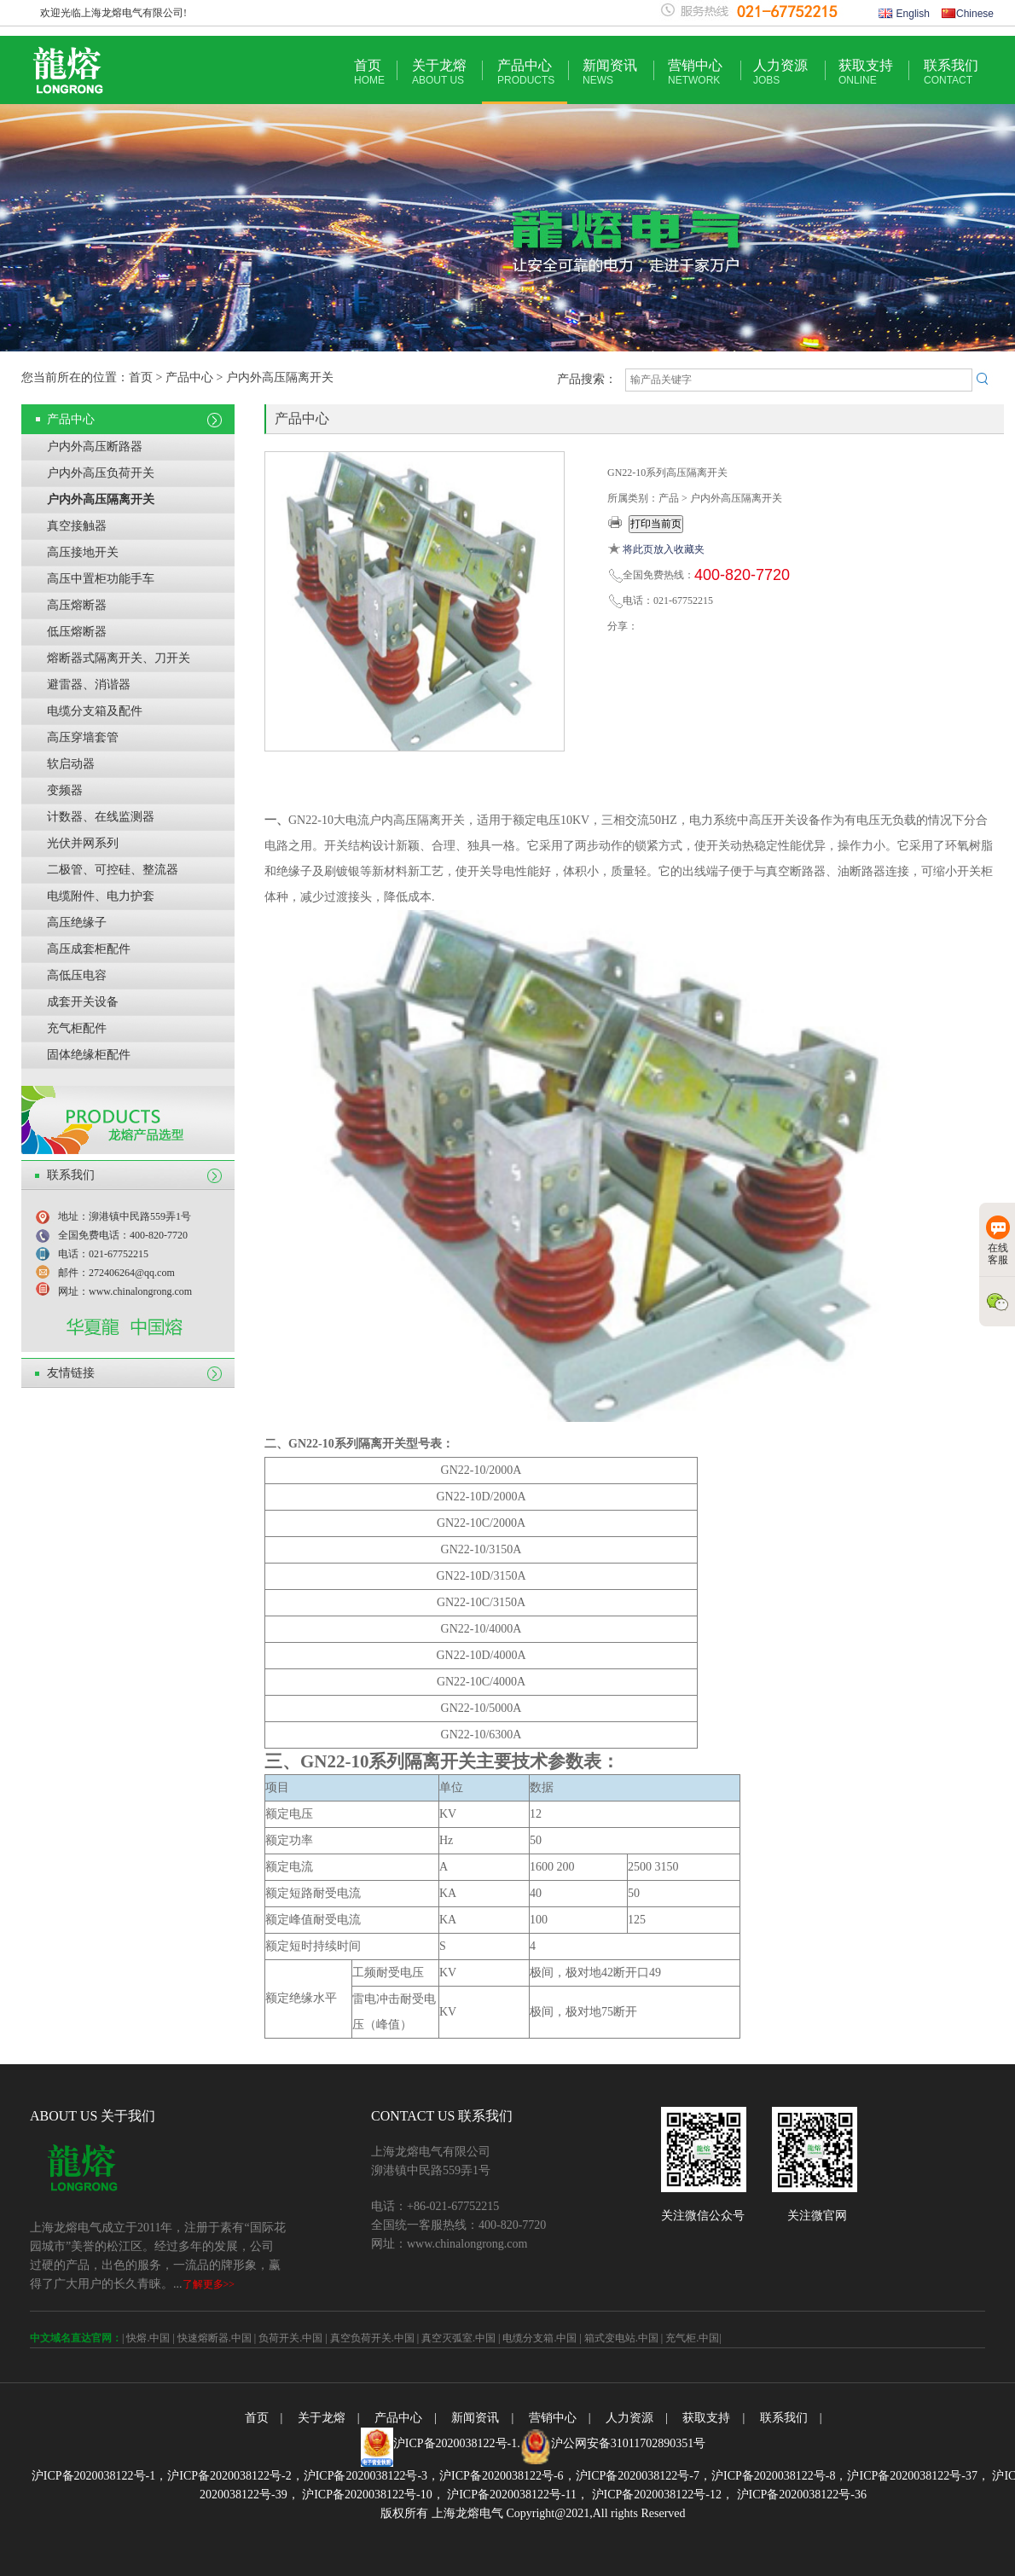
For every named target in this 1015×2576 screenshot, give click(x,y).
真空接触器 (77, 525)
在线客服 (998, 1240)
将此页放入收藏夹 (664, 549)
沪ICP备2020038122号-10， (371, 2494)
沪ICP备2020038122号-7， (643, 2475)
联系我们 (951, 72)
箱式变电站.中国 (621, 2338)
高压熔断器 (77, 605)
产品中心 (525, 72)
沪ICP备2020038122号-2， (235, 2475)
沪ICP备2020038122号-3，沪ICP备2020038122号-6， (440, 2475)
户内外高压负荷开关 (100, 473)
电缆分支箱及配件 (94, 711)
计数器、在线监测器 (100, 816)
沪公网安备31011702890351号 (628, 2443)
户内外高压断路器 (94, 446)
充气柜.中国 (692, 2338)
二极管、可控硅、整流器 (112, 869)
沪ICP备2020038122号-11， (516, 2494)
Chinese (968, 14)
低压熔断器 (77, 631)
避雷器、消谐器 (88, 684)
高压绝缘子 (77, 922)
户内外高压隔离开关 (100, 499)
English (904, 14)
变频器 (65, 790)
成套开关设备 (83, 1001)
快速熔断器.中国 (214, 2338)
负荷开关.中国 (290, 2338)
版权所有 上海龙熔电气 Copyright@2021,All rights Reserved (532, 2513)
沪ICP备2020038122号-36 (800, 2494)
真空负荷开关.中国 (372, 2338)
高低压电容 (77, 975)
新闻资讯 (610, 72)
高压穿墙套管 (83, 737)
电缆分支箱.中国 (539, 2338)
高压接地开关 (83, 552)
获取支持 (865, 72)
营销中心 (695, 72)
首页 (369, 72)
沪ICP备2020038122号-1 (455, 2443)
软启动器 (71, 763)
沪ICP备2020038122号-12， (661, 2494)
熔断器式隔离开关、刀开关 (118, 658)
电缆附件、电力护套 (100, 896)
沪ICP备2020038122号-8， (779, 2475)
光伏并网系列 (83, 843)
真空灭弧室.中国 (458, 2338)
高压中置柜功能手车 (100, 578)
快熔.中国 (148, 2338)
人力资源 (780, 72)
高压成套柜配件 (88, 949)
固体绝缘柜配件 (88, 1054)
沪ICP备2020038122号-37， (918, 2475)
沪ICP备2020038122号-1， (99, 2475)
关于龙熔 (439, 72)
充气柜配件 (77, 1028)
